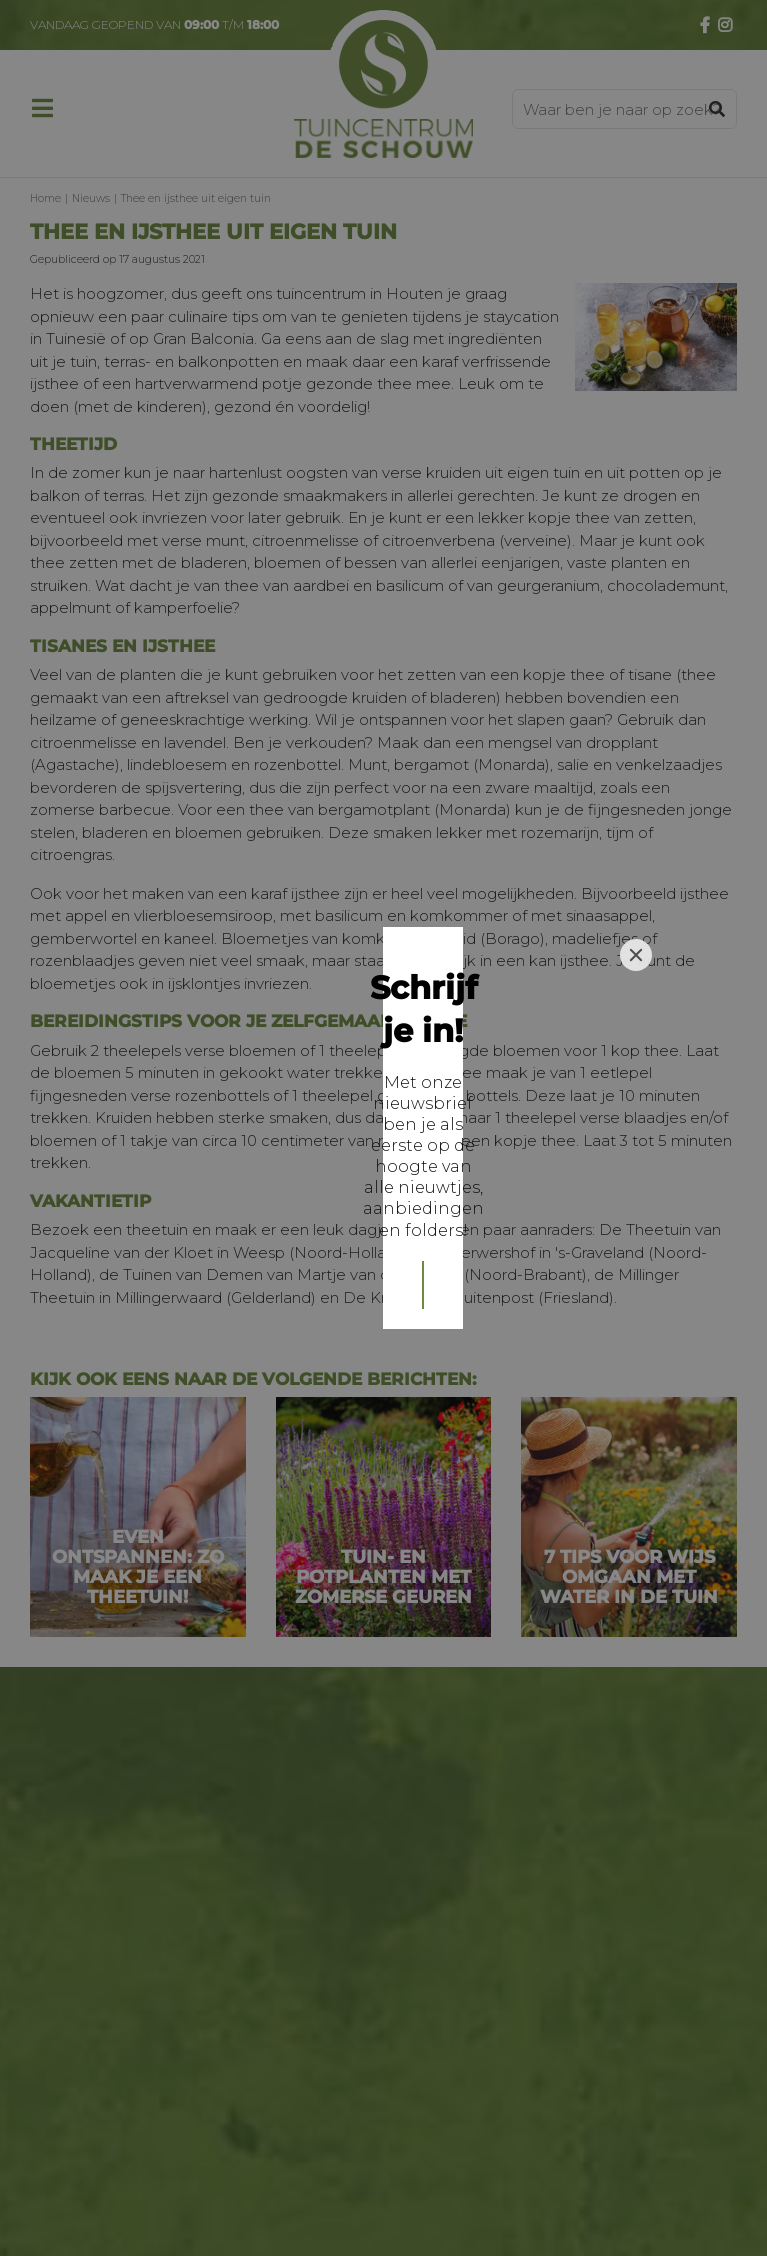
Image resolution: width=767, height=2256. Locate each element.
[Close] (636, 988)
